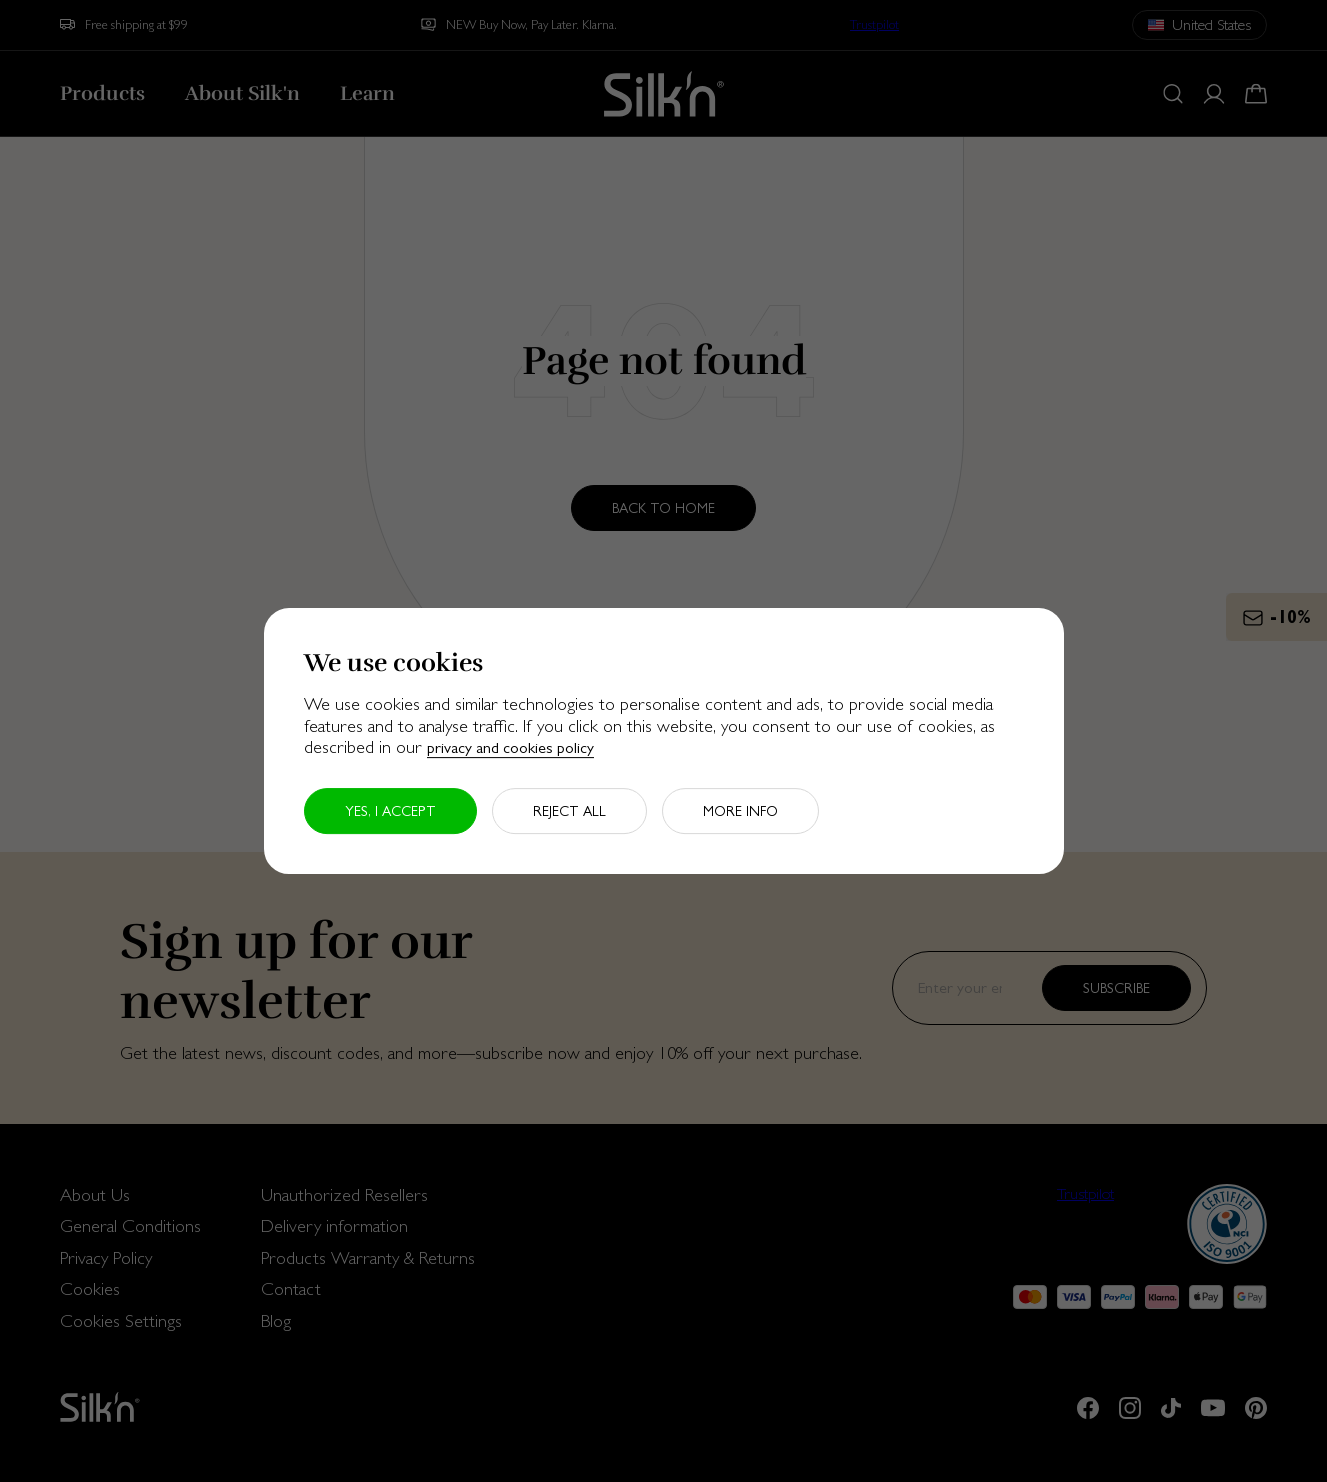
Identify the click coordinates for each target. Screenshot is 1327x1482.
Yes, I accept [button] (390, 811)
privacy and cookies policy (510, 747)
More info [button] (740, 811)
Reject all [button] (569, 811)
